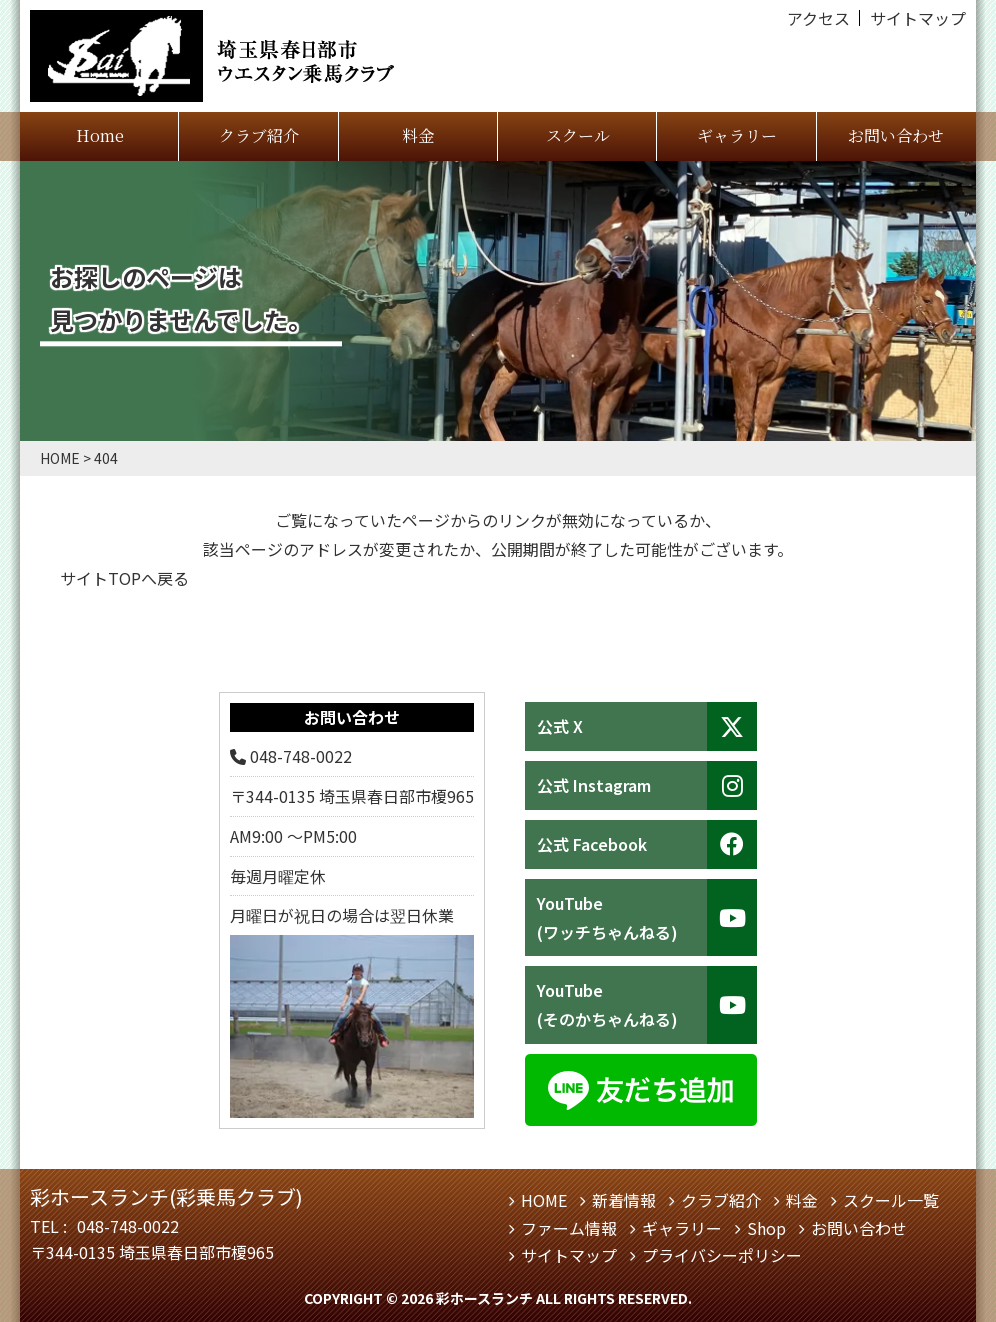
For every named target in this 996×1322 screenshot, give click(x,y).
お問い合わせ (896, 135)
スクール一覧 (891, 1200)
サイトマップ (918, 18)
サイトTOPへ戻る (124, 578)
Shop (766, 1228)
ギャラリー (737, 135)
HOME (544, 1200)
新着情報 (624, 1200)
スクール (578, 135)
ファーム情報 (569, 1228)
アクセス (818, 18)
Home (100, 135)
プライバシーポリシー (722, 1255)
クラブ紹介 (259, 135)
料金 (418, 135)
